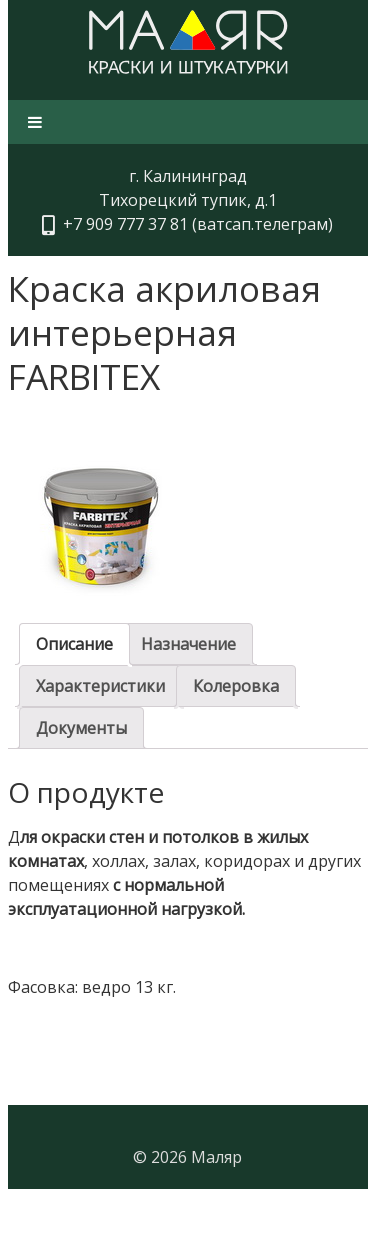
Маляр (216, 1157)
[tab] (74, 644)
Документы (81, 728)
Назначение (188, 644)
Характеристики (100, 686)
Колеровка (236, 686)
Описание (74, 644)
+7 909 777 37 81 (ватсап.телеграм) (194, 224)
